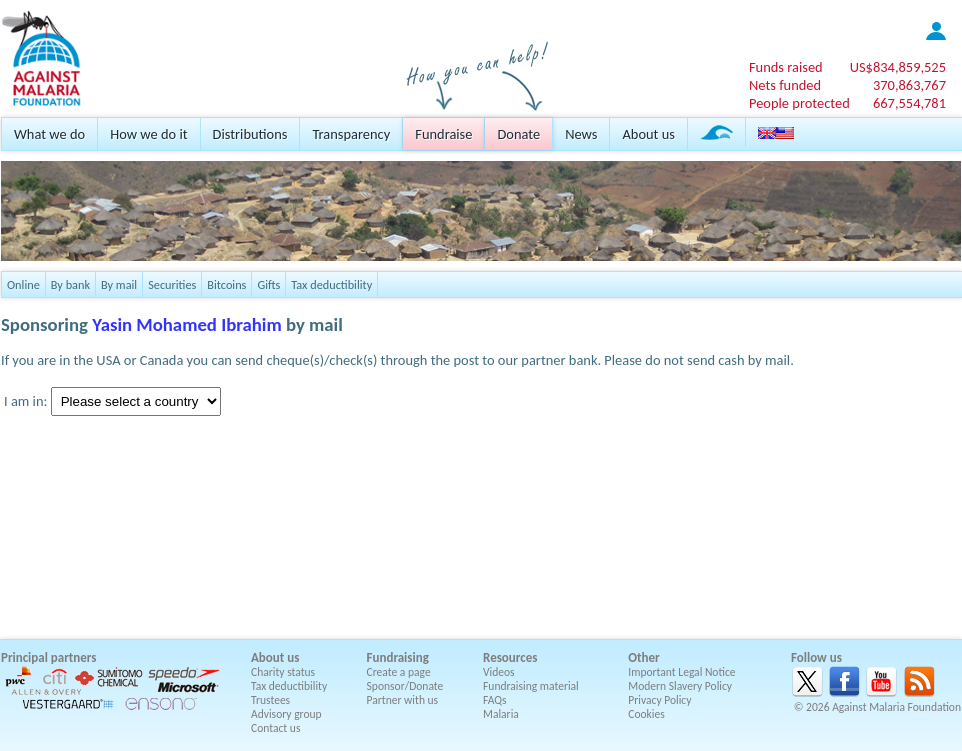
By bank (70, 284)
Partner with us (403, 700)
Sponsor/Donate (405, 686)
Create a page (399, 672)
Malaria (501, 714)
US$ (898, 67)
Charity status (283, 672)
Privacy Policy (659, 700)
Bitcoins (226, 284)
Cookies (646, 714)
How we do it (148, 134)
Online (23, 284)
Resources (510, 657)
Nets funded (785, 85)
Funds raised (786, 67)
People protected (799, 103)
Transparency (351, 134)
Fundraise (443, 134)
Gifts (268, 284)
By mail (119, 284)
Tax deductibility (331, 284)
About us (648, 134)
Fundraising (398, 657)
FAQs (495, 700)
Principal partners (48, 657)
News (581, 134)
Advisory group (286, 714)
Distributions (250, 134)
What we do (49, 134)
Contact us (275, 728)
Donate (518, 134)
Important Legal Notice (681, 672)
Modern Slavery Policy (680, 686)
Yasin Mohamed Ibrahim (187, 324)
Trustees (270, 700)
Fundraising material (531, 686)
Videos (499, 672)
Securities (172, 284)
